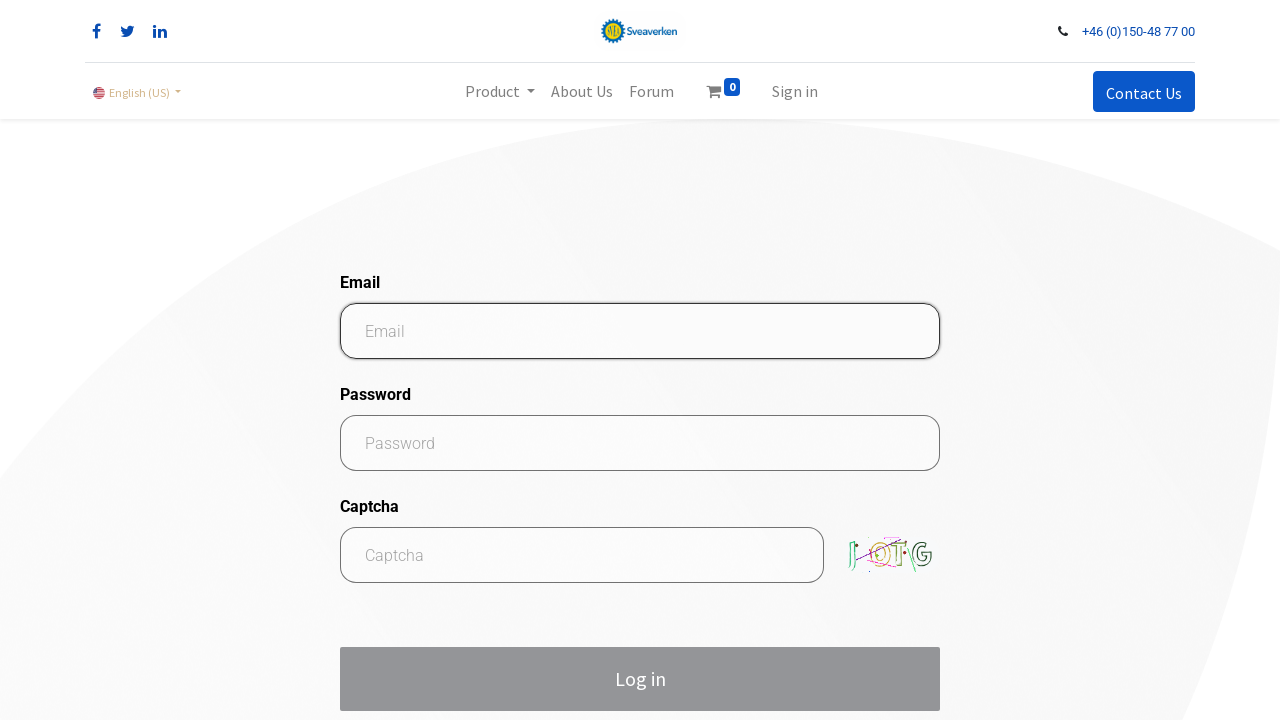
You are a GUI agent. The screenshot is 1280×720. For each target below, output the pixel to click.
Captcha (369, 506)
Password (375, 394)
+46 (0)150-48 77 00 (1138, 31)
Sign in (795, 91)
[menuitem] (582, 91)
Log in (640, 678)
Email (360, 282)
